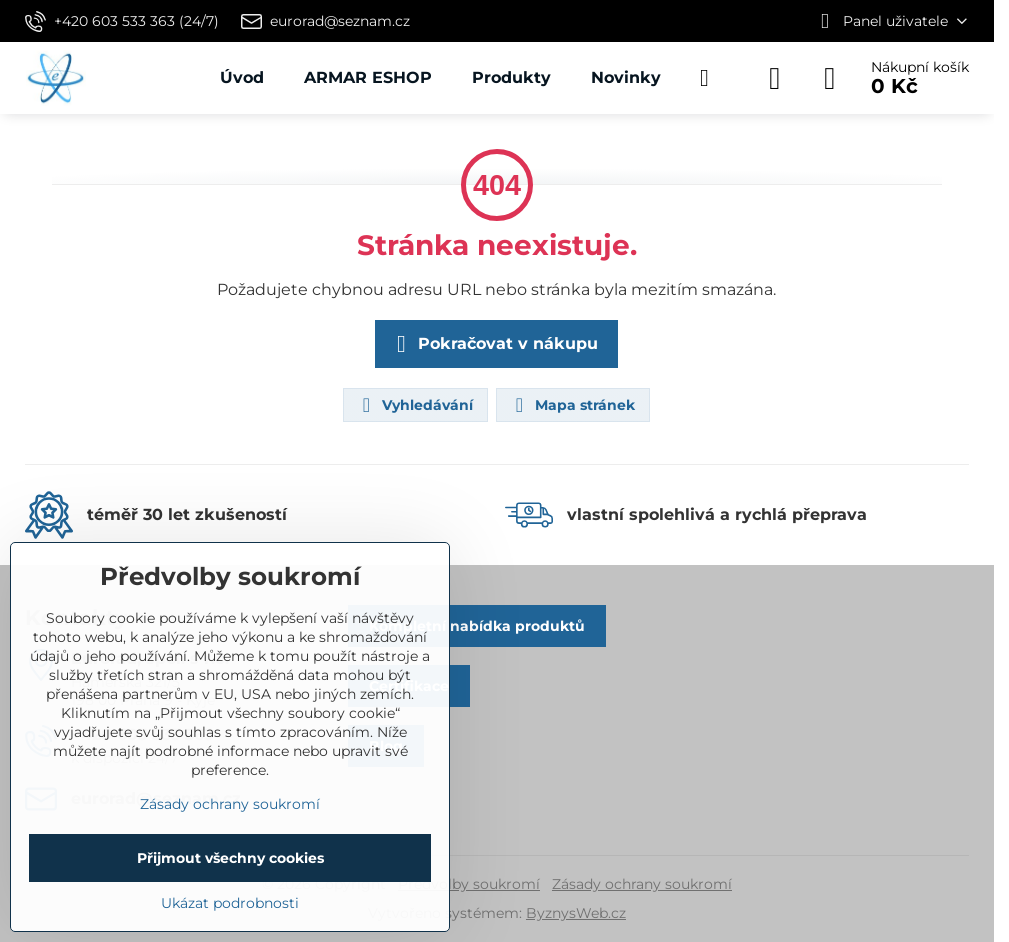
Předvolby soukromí (469, 884)
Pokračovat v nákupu (493, 344)
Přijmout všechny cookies (230, 858)
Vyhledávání (414, 405)
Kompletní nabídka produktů (477, 626)
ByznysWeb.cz (576, 913)
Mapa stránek (572, 405)
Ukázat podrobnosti (230, 903)
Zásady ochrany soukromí (642, 884)
